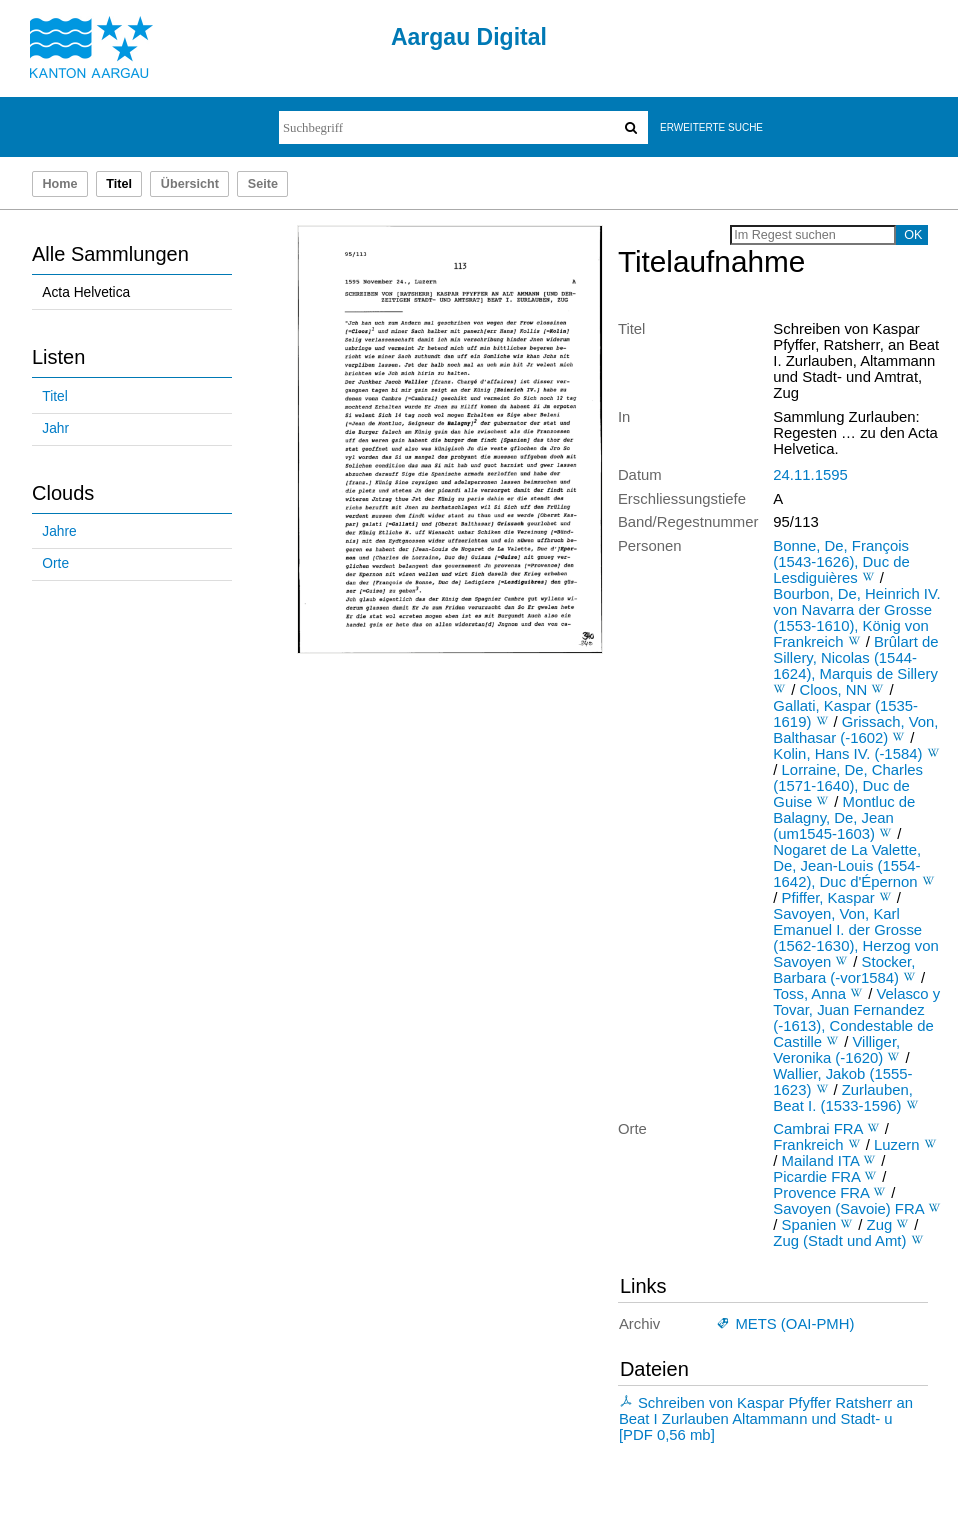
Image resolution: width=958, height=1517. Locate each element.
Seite (263, 184)
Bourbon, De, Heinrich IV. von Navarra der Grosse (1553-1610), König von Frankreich (856, 618)
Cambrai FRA (817, 1129)
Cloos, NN (834, 690)
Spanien (809, 1225)
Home (59, 184)
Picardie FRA (816, 1177)
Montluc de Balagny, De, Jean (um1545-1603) (844, 818)
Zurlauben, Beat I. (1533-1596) (843, 1098)
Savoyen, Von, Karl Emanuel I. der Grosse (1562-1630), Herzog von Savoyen (855, 938)
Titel (54, 396)
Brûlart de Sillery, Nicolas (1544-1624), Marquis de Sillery (855, 658)
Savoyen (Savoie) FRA (848, 1209)
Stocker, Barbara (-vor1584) (844, 970)
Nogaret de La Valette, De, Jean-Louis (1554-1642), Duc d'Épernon (847, 866)
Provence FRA (821, 1193)
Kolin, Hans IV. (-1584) (847, 754)
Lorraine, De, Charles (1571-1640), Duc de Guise (848, 786)
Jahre (59, 531)
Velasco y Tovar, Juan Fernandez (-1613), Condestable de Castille (856, 1018)
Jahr (55, 428)
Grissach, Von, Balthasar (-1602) (855, 730)
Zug (880, 1225)
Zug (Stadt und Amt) (839, 1241)
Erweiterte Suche (711, 127)
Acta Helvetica (86, 292)
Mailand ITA (820, 1161)
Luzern (896, 1145)
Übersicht (190, 184)
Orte (55, 563)
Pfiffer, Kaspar (828, 898)
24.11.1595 (810, 475)
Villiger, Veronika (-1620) (836, 1050)
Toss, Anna (809, 994)
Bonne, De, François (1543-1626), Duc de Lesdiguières (841, 562)
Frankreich (808, 1145)
